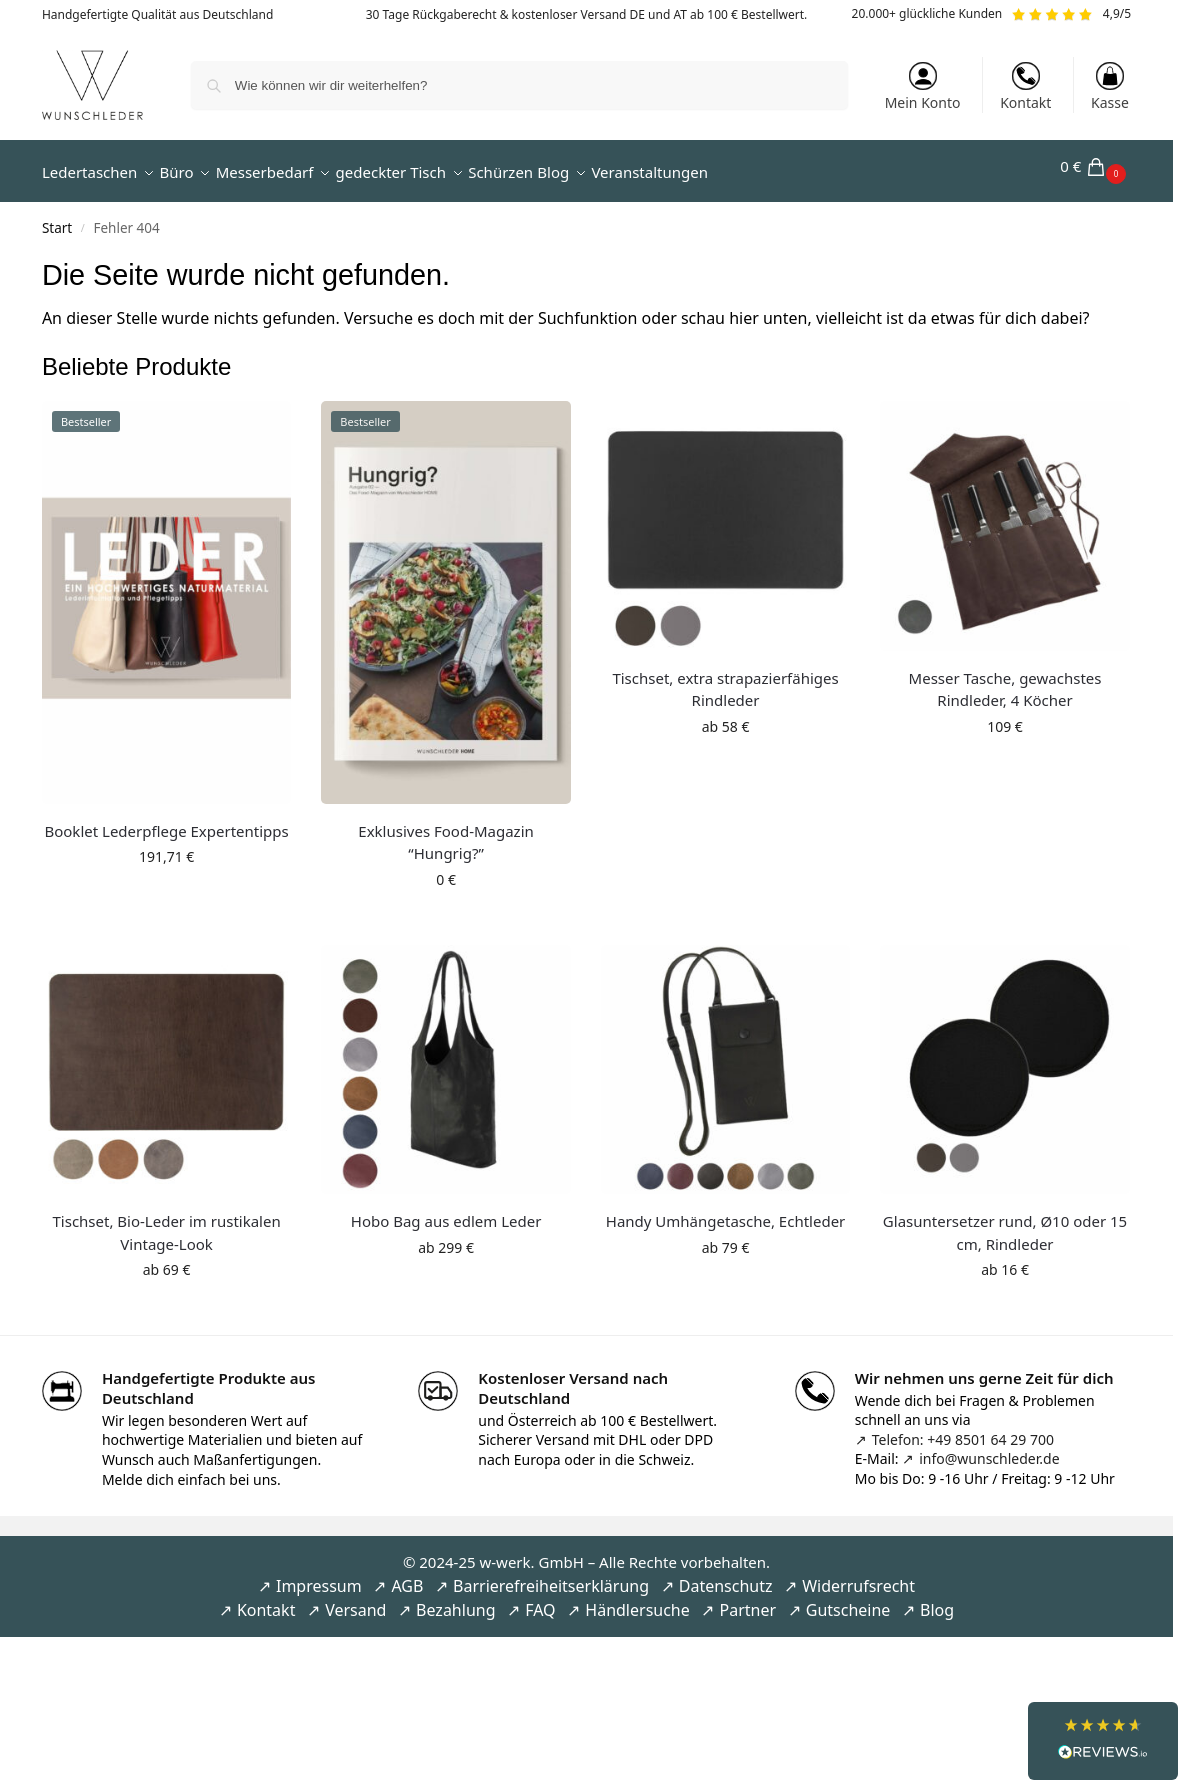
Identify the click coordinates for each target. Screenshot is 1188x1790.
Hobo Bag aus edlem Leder (446, 1210)
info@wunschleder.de (989, 1447)
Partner (747, 1599)
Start (57, 217)
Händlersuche (637, 1599)
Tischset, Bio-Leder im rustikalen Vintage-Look (166, 1221)
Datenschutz (726, 1575)
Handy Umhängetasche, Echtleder (726, 1210)
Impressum (319, 1575)
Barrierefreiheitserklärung (551, 1575)
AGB (407, 1575)
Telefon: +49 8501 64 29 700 (963, 1428)
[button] (1095, 166)
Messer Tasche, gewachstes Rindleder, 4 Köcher (1005, 677)
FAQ (540, 1599)
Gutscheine (848, 1599)
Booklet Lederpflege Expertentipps (166, 819)
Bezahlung (455, 1599)
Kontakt (1025, 87)
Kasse (1110, 87)
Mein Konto (923, 87)
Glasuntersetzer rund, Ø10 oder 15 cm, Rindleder (1005, 1221)
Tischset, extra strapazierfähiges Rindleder (725, 677)
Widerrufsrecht (858, 1575)
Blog (937, 1599)
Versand (355, 1599)
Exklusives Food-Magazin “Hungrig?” (446, 830)
